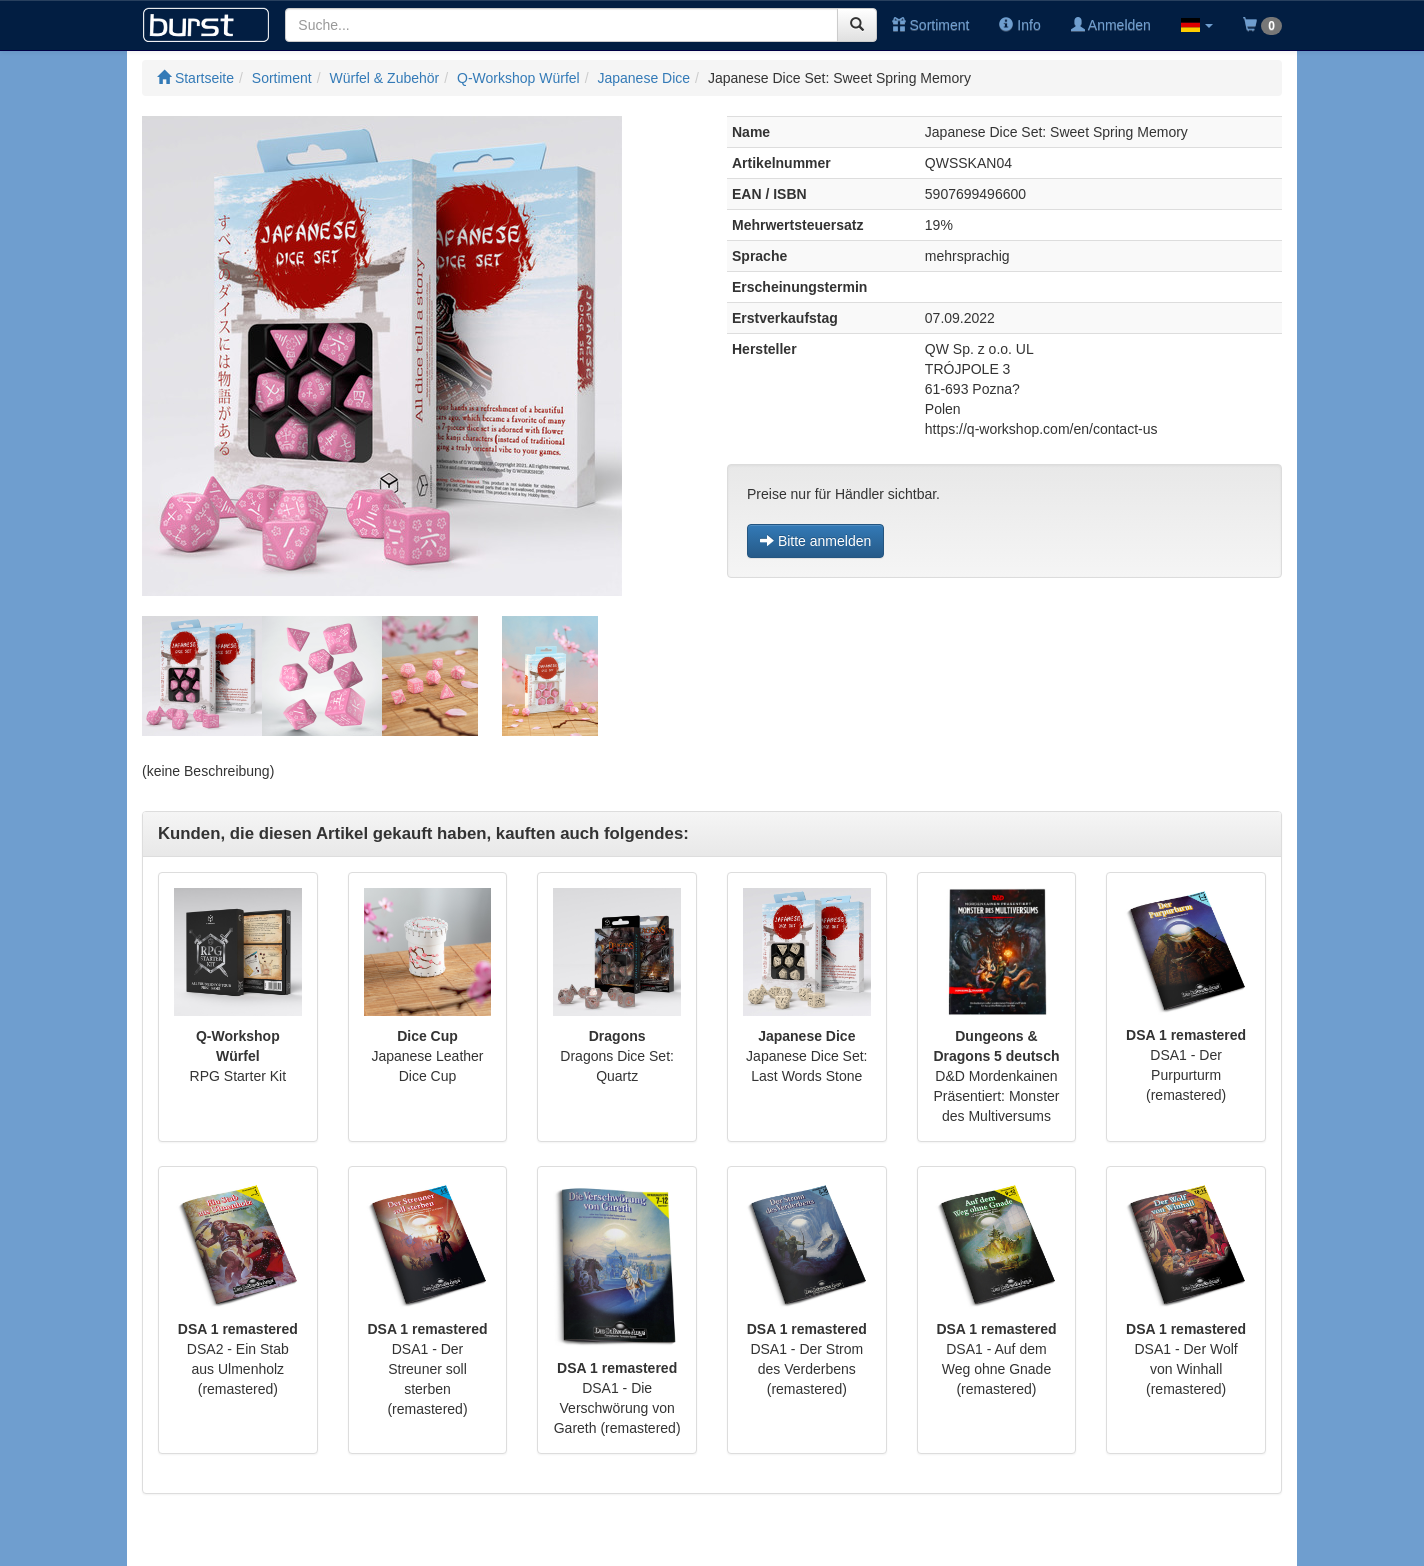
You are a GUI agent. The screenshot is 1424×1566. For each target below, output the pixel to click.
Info (1019, 25)
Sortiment (931, 25)
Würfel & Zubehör (385, 78)
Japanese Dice (643, 78)
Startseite (195, 78)
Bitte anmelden (815, 541)
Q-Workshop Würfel (518, 78)
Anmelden (1111, 25)
